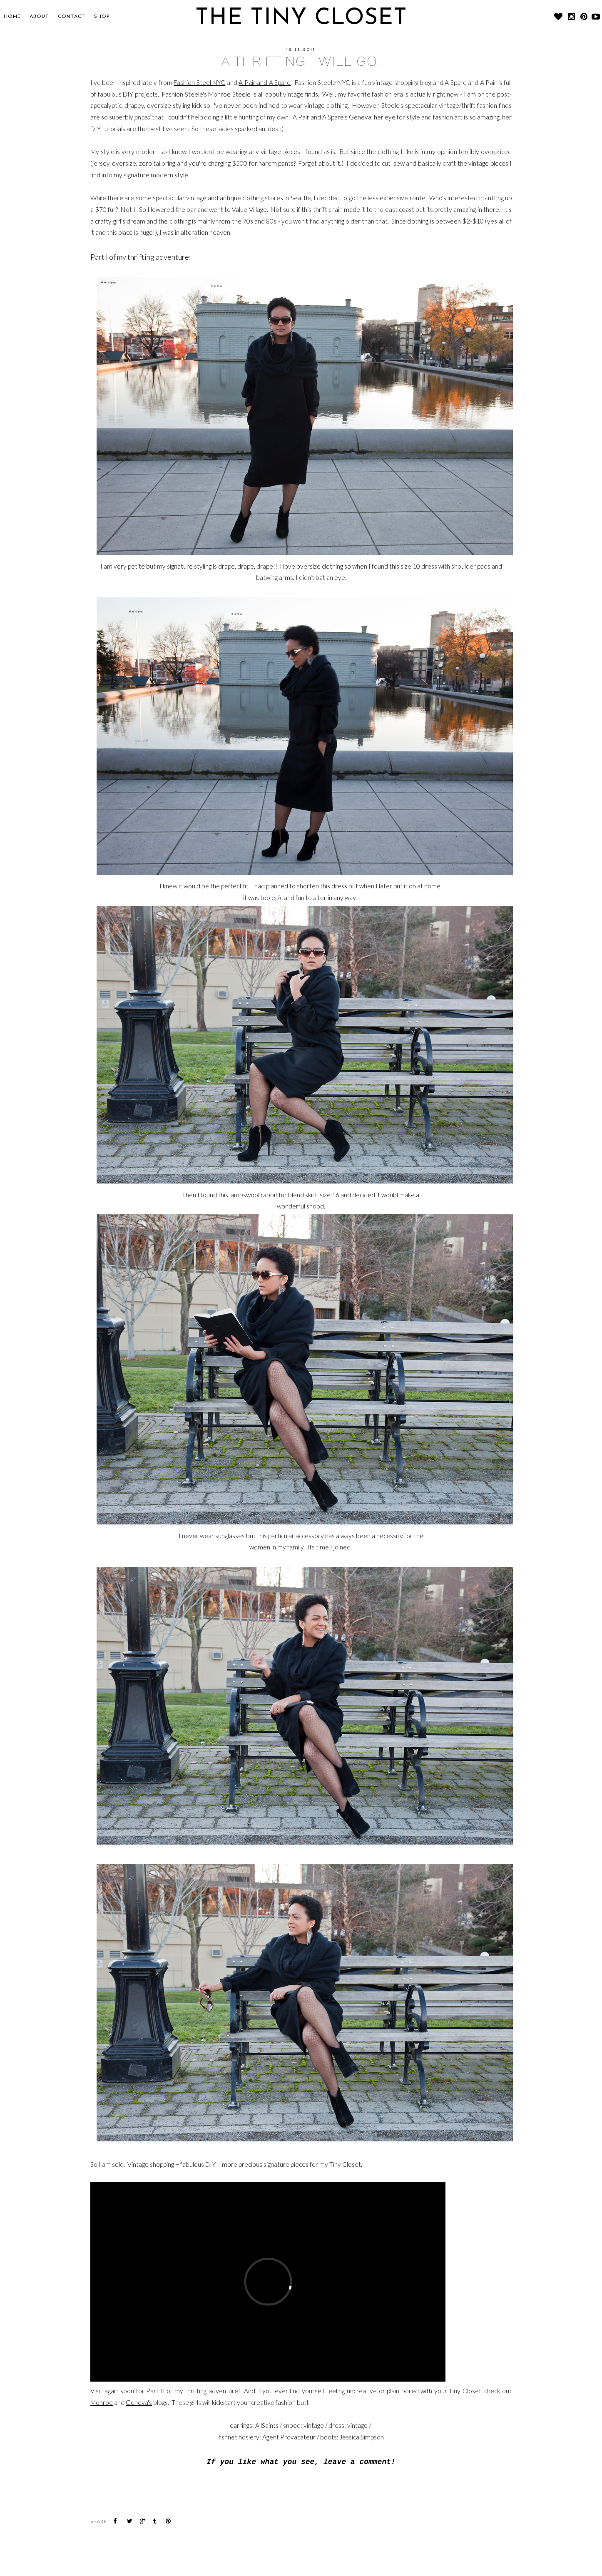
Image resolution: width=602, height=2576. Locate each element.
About (39, 16)
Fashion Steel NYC (199, 82)
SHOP (102, 16)
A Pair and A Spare (265, 82)
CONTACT (71, 16)
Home (12, 16)
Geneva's (139, 2402)
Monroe (101, 2402)
